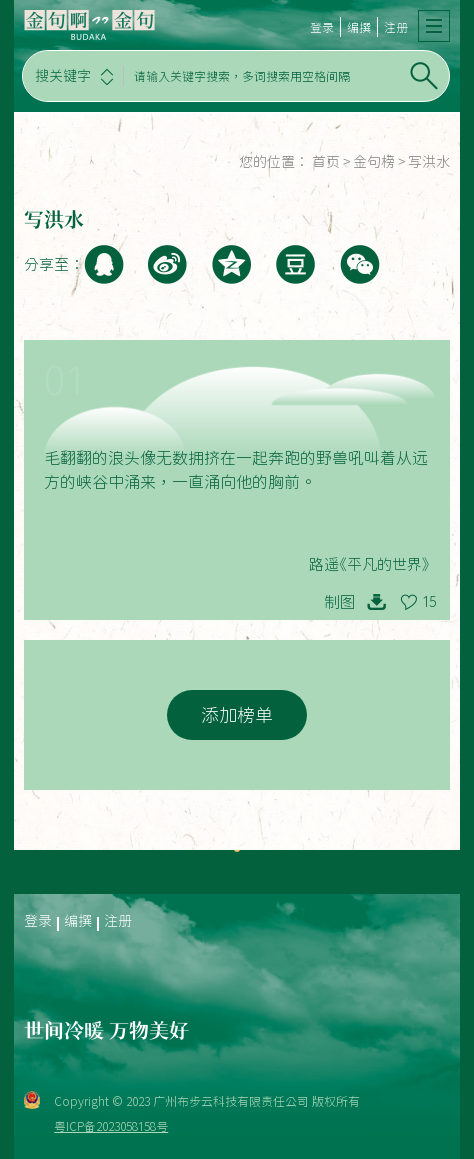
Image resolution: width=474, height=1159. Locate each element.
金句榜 (374, 162)
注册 (396, 27)
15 (429, 602)
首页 (326, 162)
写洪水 (429, 162)
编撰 (359, 27)
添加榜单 (237, 715)
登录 (322, 27)
